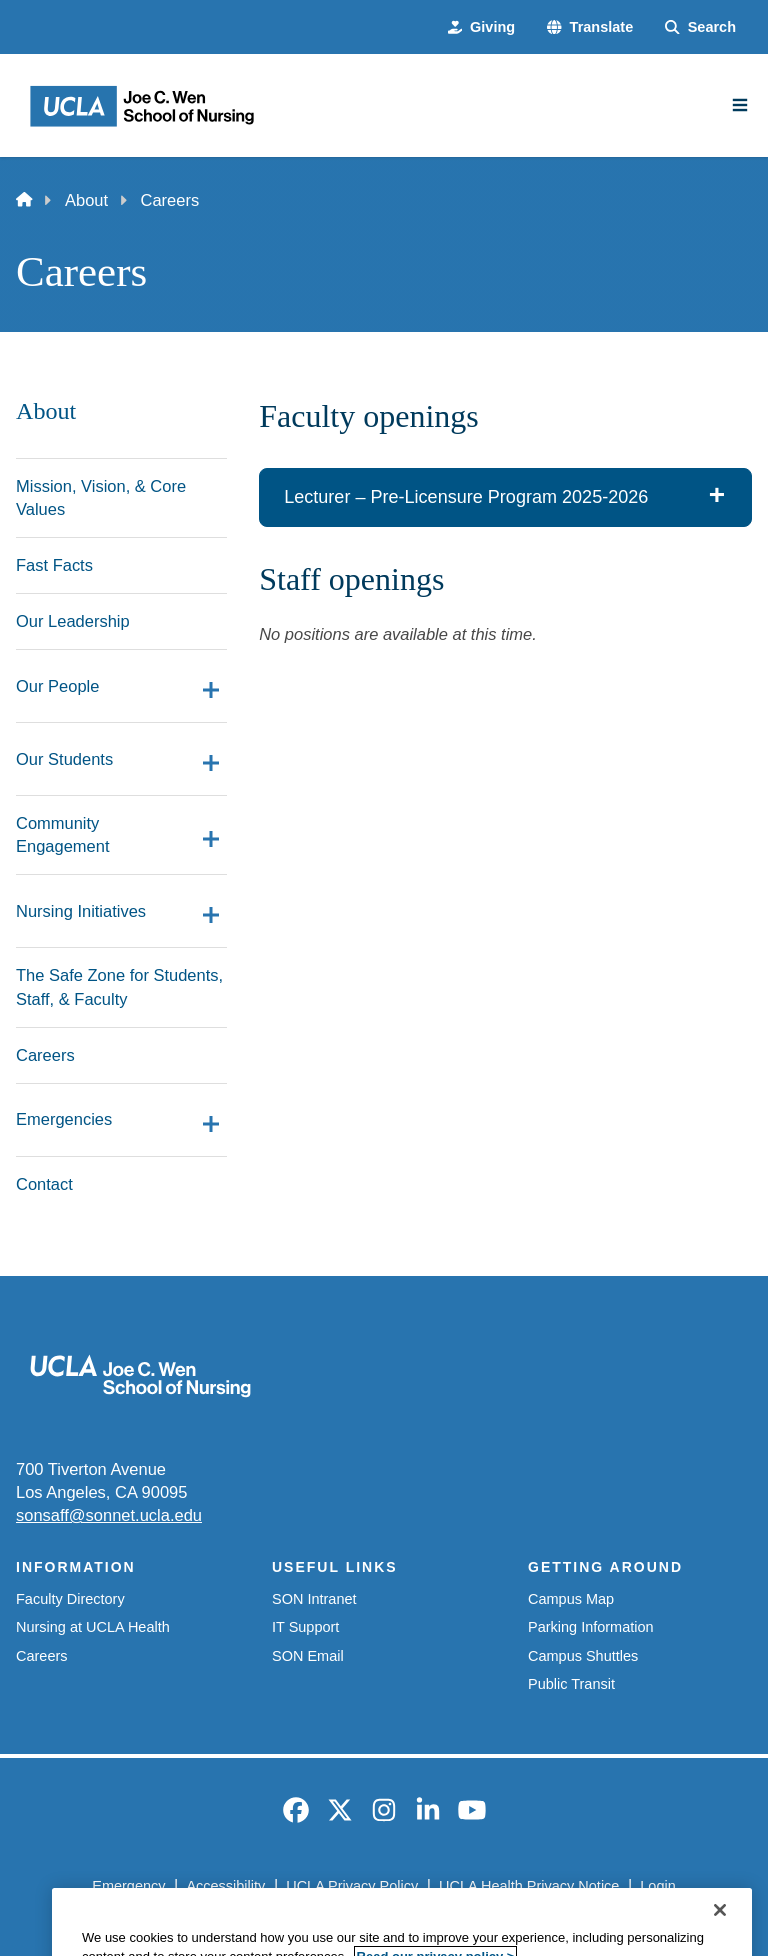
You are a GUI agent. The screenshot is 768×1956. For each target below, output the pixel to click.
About (86, 200)
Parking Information (591, 1627)
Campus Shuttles (583, 1656)
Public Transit (571, 1684)
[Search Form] (700, 27)
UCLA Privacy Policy (352, 1886)
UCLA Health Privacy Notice (529, 1886)
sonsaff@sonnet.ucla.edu (109, 1515)
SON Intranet (314, 1599)
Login (657, 1886)
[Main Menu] (740, 105)
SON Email (308, 1656)
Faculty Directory (70, 1599)
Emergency (128, 1886)
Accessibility (225, 1886)
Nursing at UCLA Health (93, 1627)
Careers (42, 1656)
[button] (590, 27)
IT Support (305, 1627)
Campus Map (571, 1599)
